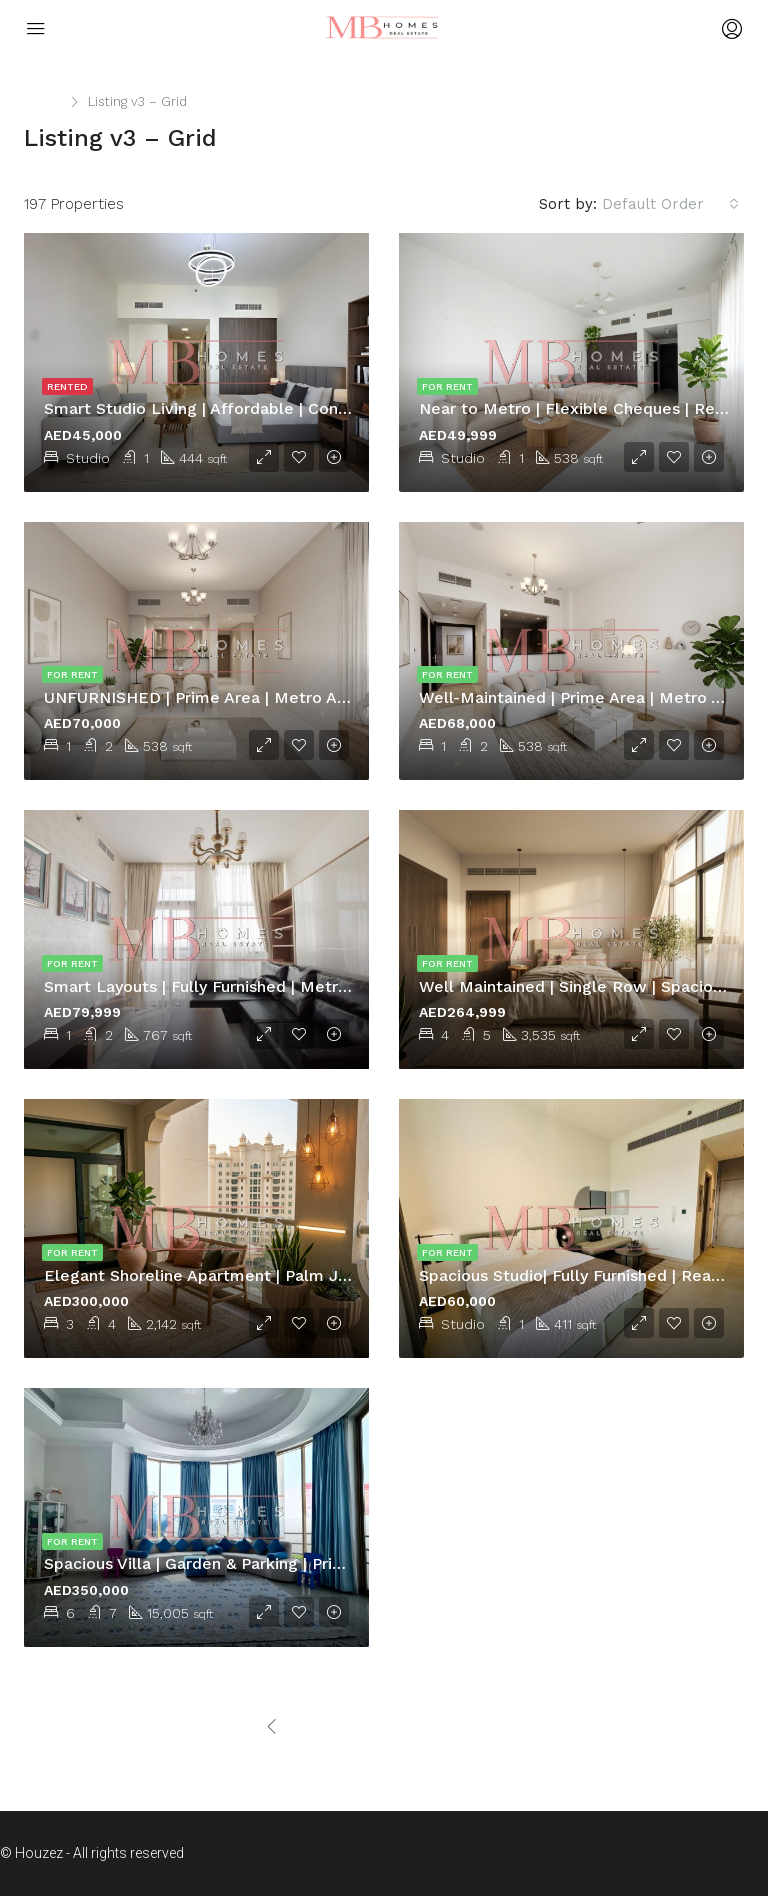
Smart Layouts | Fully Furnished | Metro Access (225, 986)
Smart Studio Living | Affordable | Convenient (220, 408)
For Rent (447, 386)
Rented (67, 386)
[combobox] (670, 204)
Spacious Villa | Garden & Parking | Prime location (234, 1563)
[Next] (449, 1728)
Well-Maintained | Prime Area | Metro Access (592, 697)
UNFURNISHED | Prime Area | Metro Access (212, 697)
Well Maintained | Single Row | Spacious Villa (593, 986)
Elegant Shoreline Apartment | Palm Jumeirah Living (247, 1275)
